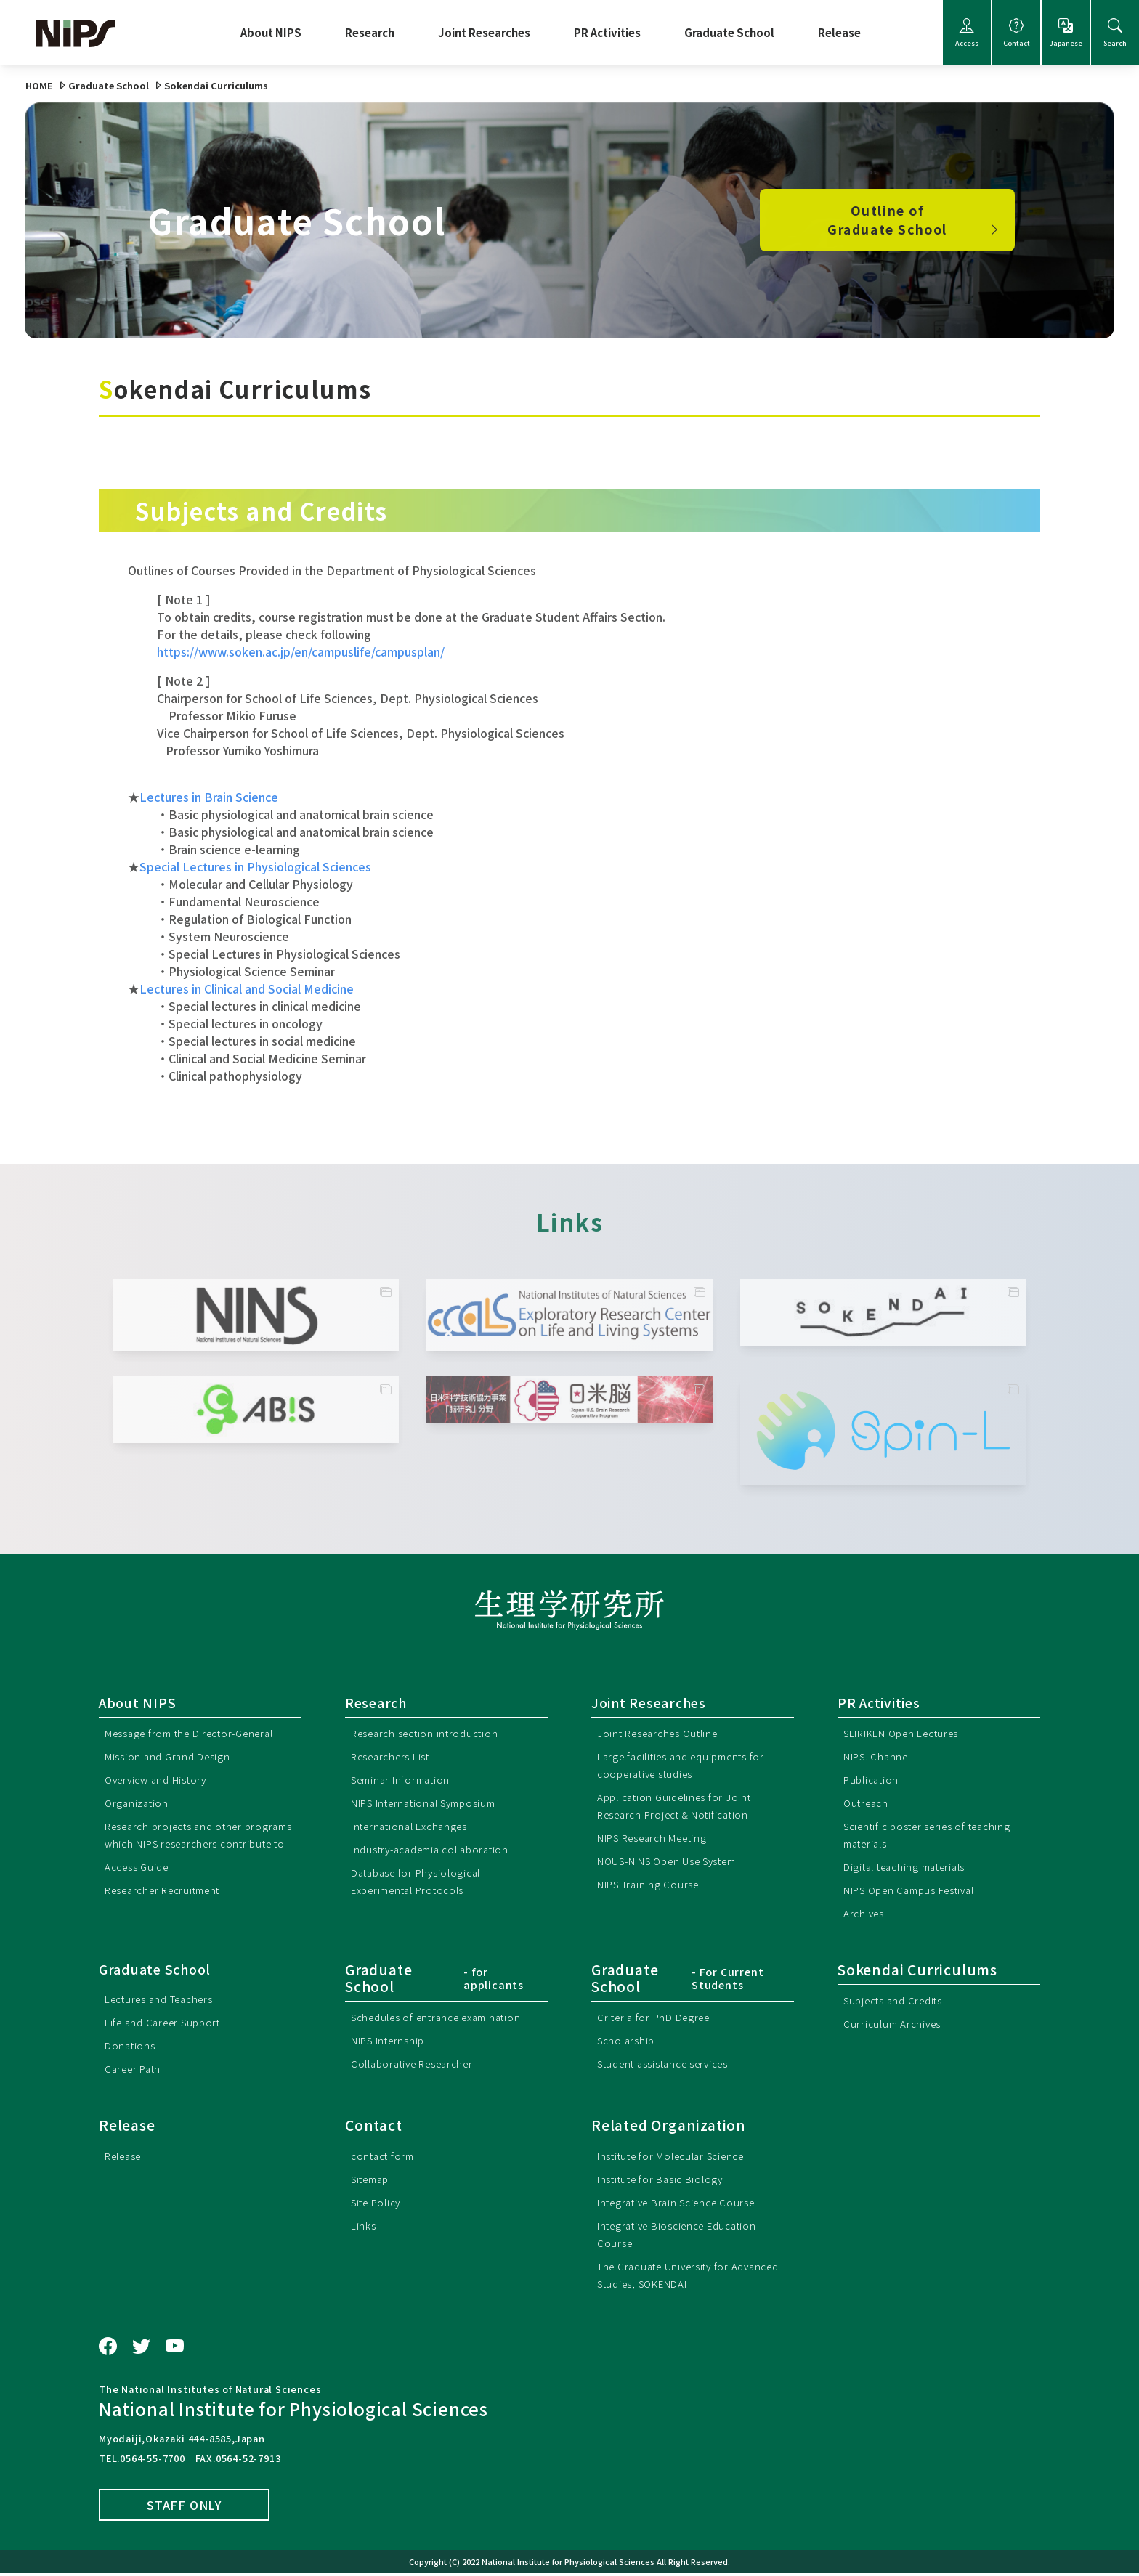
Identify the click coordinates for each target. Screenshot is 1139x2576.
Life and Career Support (168, 2023)
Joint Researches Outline (663, 1733)
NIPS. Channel (879, 1756)
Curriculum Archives (894, 2023)
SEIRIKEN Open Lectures (907, 1733)
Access (967, 33)
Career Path (136, 2070)
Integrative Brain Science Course (683, 2203)
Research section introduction (430, 1733)
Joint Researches (484, 32)
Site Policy (379, 2203)
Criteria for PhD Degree (658, 2017)
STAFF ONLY (184, 2507)
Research (369, 32)
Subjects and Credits (898, 2000)
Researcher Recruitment (170, 1907)
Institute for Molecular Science (677, 2157)
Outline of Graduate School (914, 220)
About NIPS (270, 32)
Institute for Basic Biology (664, 2180)
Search (1115, 33)
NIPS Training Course (651, 1884)
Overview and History (161, 1779)
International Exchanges (414, 1826)
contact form (385, 2157)
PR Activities (607, 32)
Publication (873, 1779)
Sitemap (374, 2180)
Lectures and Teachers (164, 2000)
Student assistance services (671, 2063)
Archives (864, 1913)
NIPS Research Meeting (657, 1837)
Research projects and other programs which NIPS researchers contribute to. (192, 1844)
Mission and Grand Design (170, 1756)
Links (363, 2227)
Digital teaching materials (910, 1866)
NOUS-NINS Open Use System (674, 1861)
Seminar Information (405, 1779)
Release (839, 32)
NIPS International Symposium (430, 1803)
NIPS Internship (391, 2040)
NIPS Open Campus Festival (915, 1890)
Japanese (1066, 33)
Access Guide (139, 1884)
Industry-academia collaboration (437, 1849)
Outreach (868, 1803)
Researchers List (394, 1756)
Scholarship (627, 2040)
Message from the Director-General (197, 1733)
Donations (131, 2047)
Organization (139, 1803)
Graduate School (729, 32)
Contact (1016, 33)
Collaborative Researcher (418, 2063)
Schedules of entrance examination (444, 2017)
